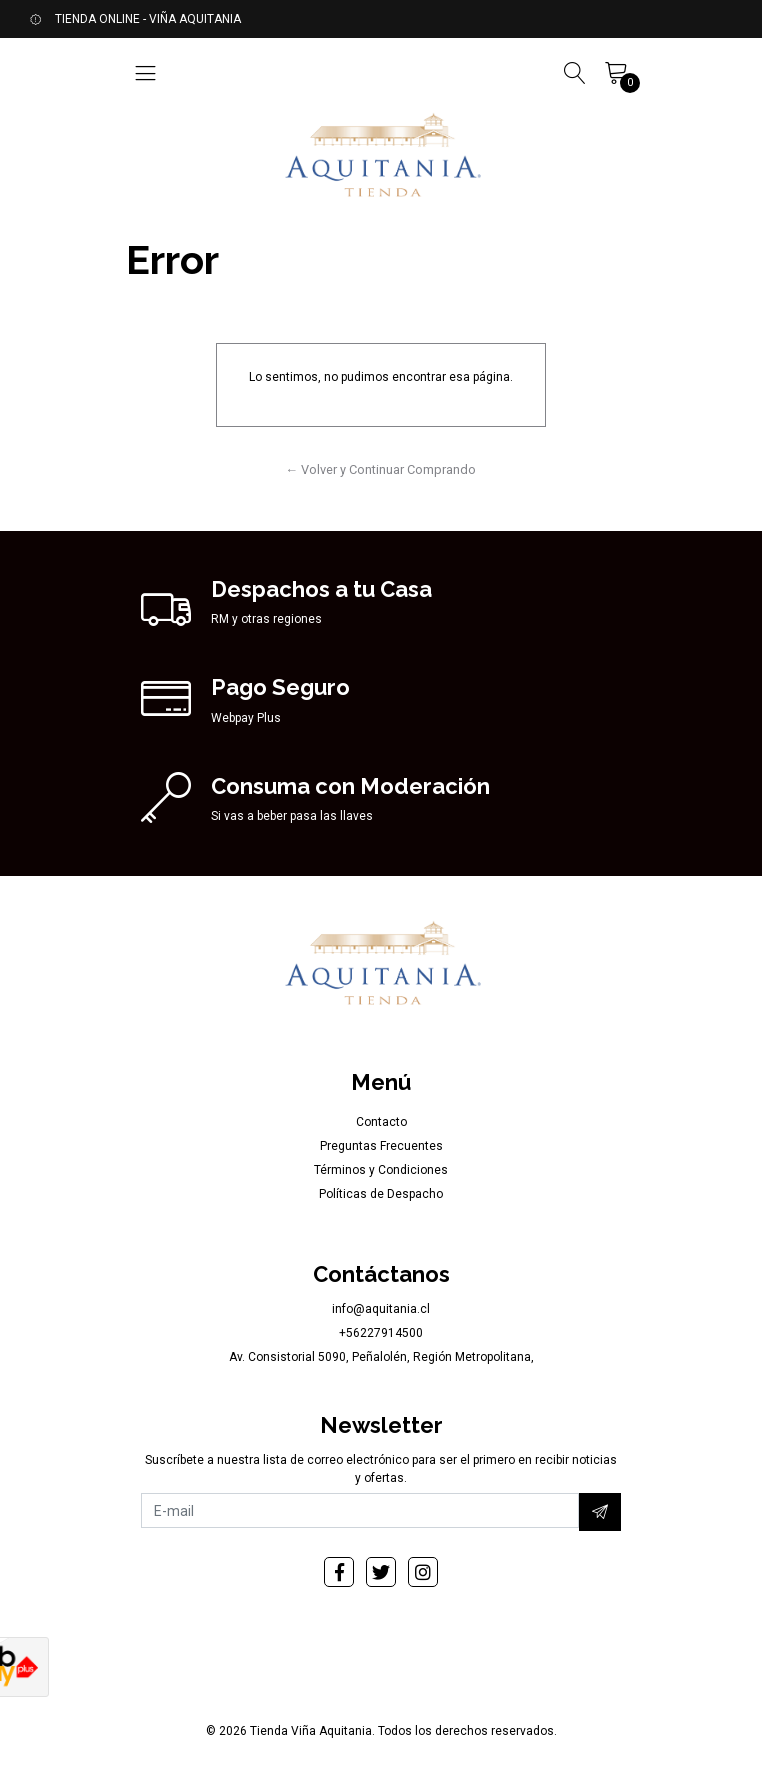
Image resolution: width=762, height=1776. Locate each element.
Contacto (381, 1122)
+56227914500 (381, 1333)
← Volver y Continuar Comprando (381, 469)
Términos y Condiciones (381, 1170)
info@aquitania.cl (381, 1309)
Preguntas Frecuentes (381, 1146)
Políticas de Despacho (381, 1194)
